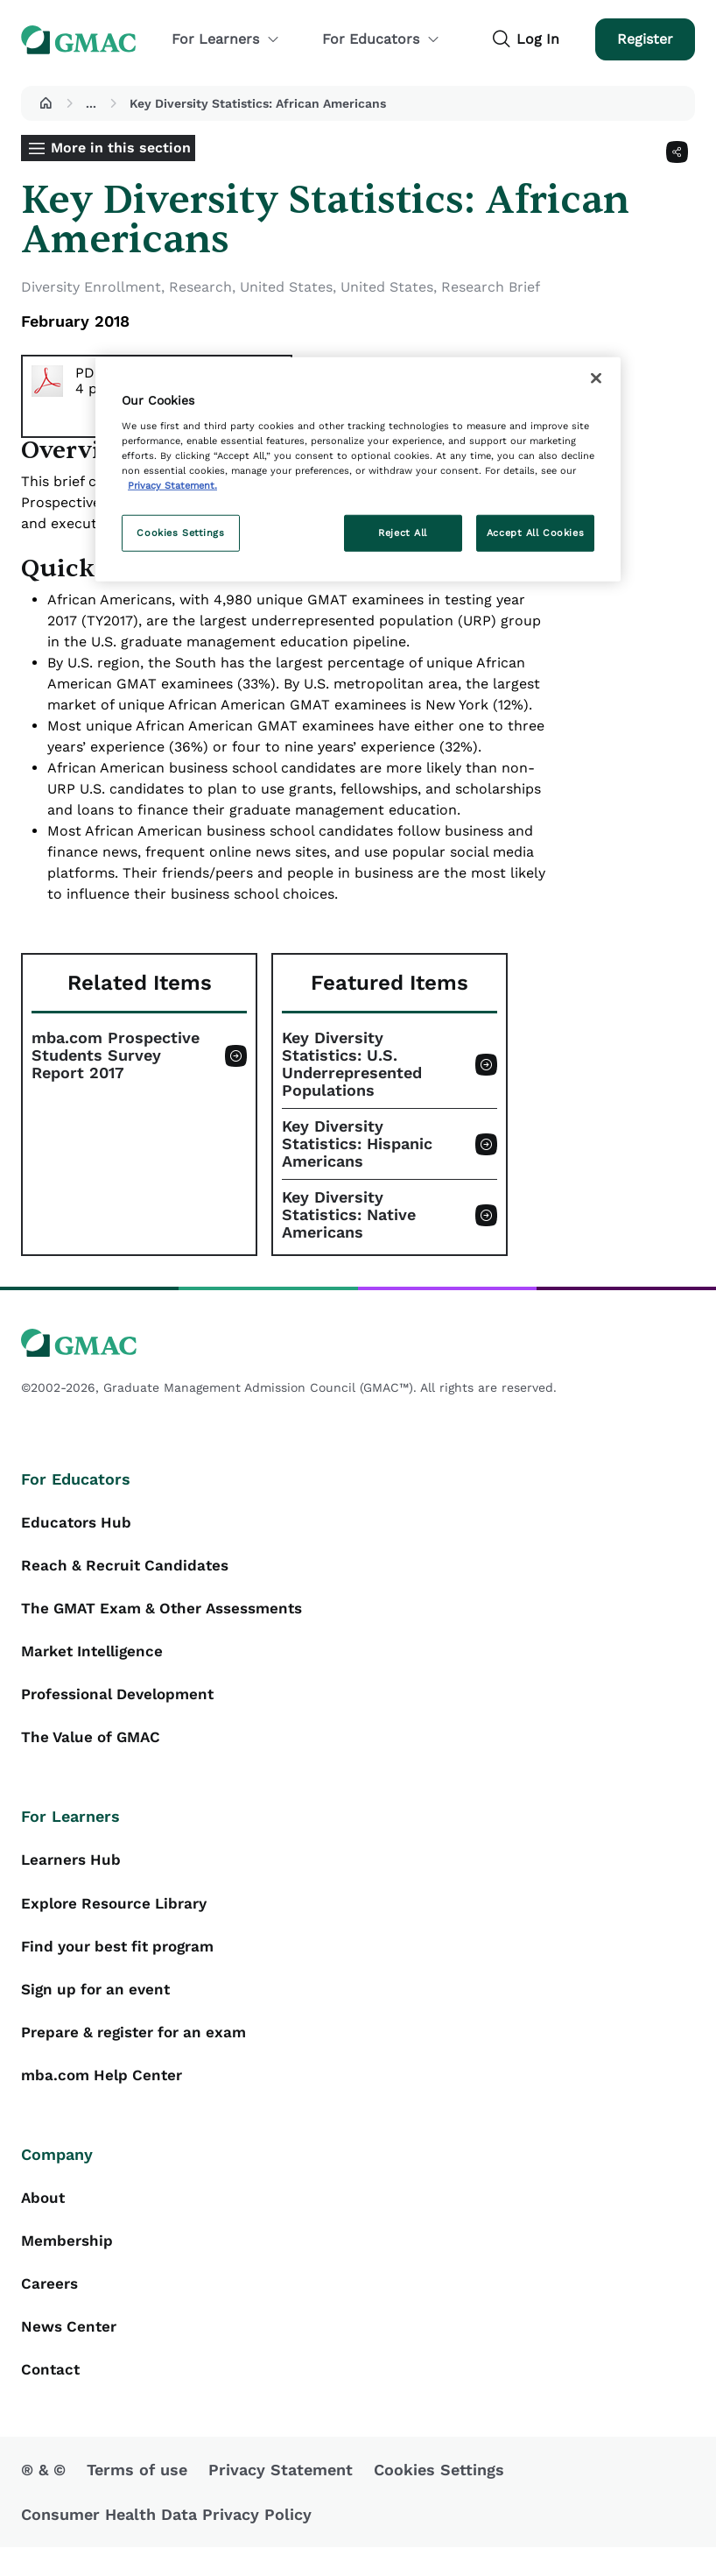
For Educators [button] (381, 39)
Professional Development (123, 1702)
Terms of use (137, 2498)
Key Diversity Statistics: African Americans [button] (258, 103)
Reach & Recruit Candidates (128, 1568)
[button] (46, 103)
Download (212, 415)
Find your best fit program (124, 1960)
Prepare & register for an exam (140, 2050)
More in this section (121, 147)
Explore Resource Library (119, 1916)
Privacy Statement (280, 2498)
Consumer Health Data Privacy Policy (166, 2543)
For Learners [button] (226, 39)
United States (286, 287)
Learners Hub (73, 1871)
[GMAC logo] (358, 1343)
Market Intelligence (96, 1657)
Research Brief (490, 287)
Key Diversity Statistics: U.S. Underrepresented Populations (352, 1064)
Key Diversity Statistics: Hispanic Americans (357, 1144)
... (91, 103)
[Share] (677, 152)
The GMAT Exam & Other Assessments (169, 1613)
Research (200, 287)
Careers (51, 2308)
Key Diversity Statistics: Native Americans (349, 1215)
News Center (71, 2353)
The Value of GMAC (94, 1747)
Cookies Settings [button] (439, 2498)
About (44, 2219)
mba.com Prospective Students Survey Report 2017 (116, 1055)
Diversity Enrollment (91, 287)
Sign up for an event (100, 2005)
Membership (68, 2264)
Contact (51, 2398)
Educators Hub (78, 1523)
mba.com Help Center (105, 2095)
